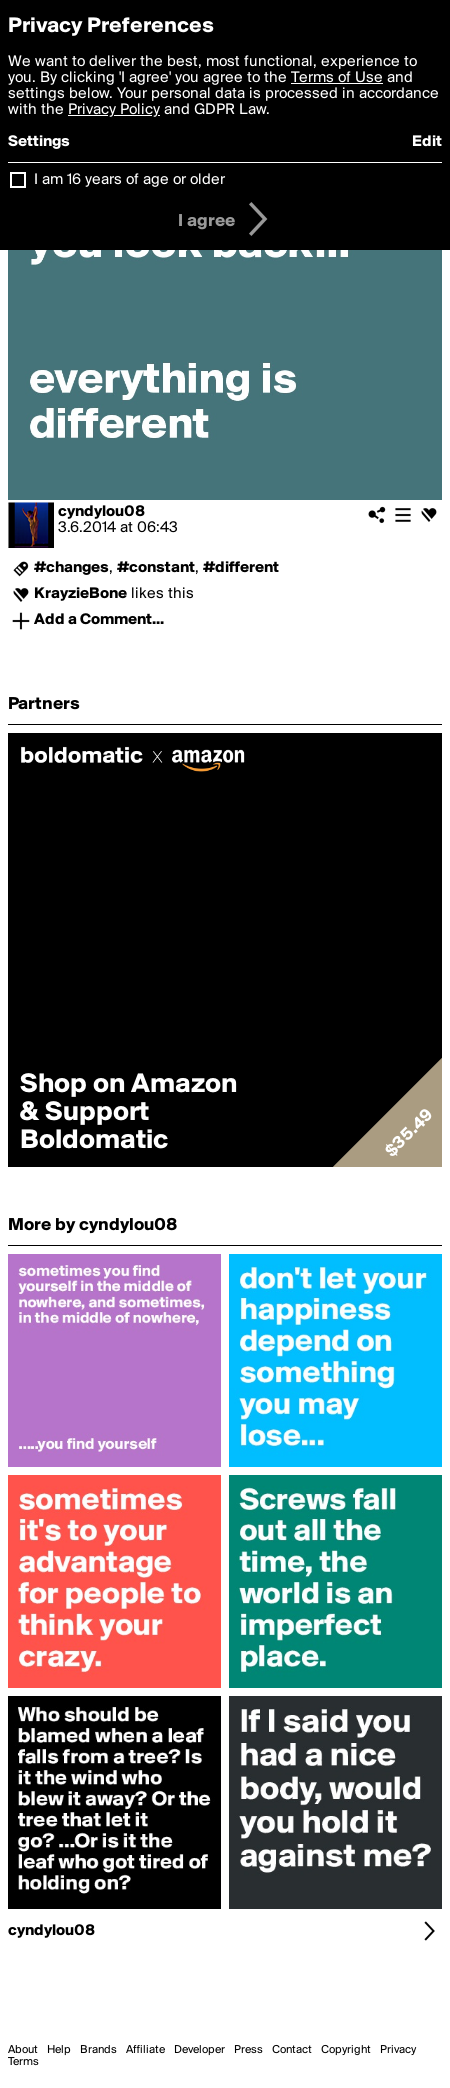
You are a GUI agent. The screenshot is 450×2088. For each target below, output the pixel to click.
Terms (23, 2062)
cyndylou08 (101, 512)
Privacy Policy (114, 110)
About (23, 2050)
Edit (427, 142)
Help (59, 2050)
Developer (199, 2050)
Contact (292, 2050)
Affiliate (145, 2050)
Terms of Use (337, 78)
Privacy (398, 2050)
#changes (71, 568)
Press (248, 2050)
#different (241, 568)
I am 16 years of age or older (129, 180)
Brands (98, 2050)
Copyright (346, 2050)
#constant (156, 568)
